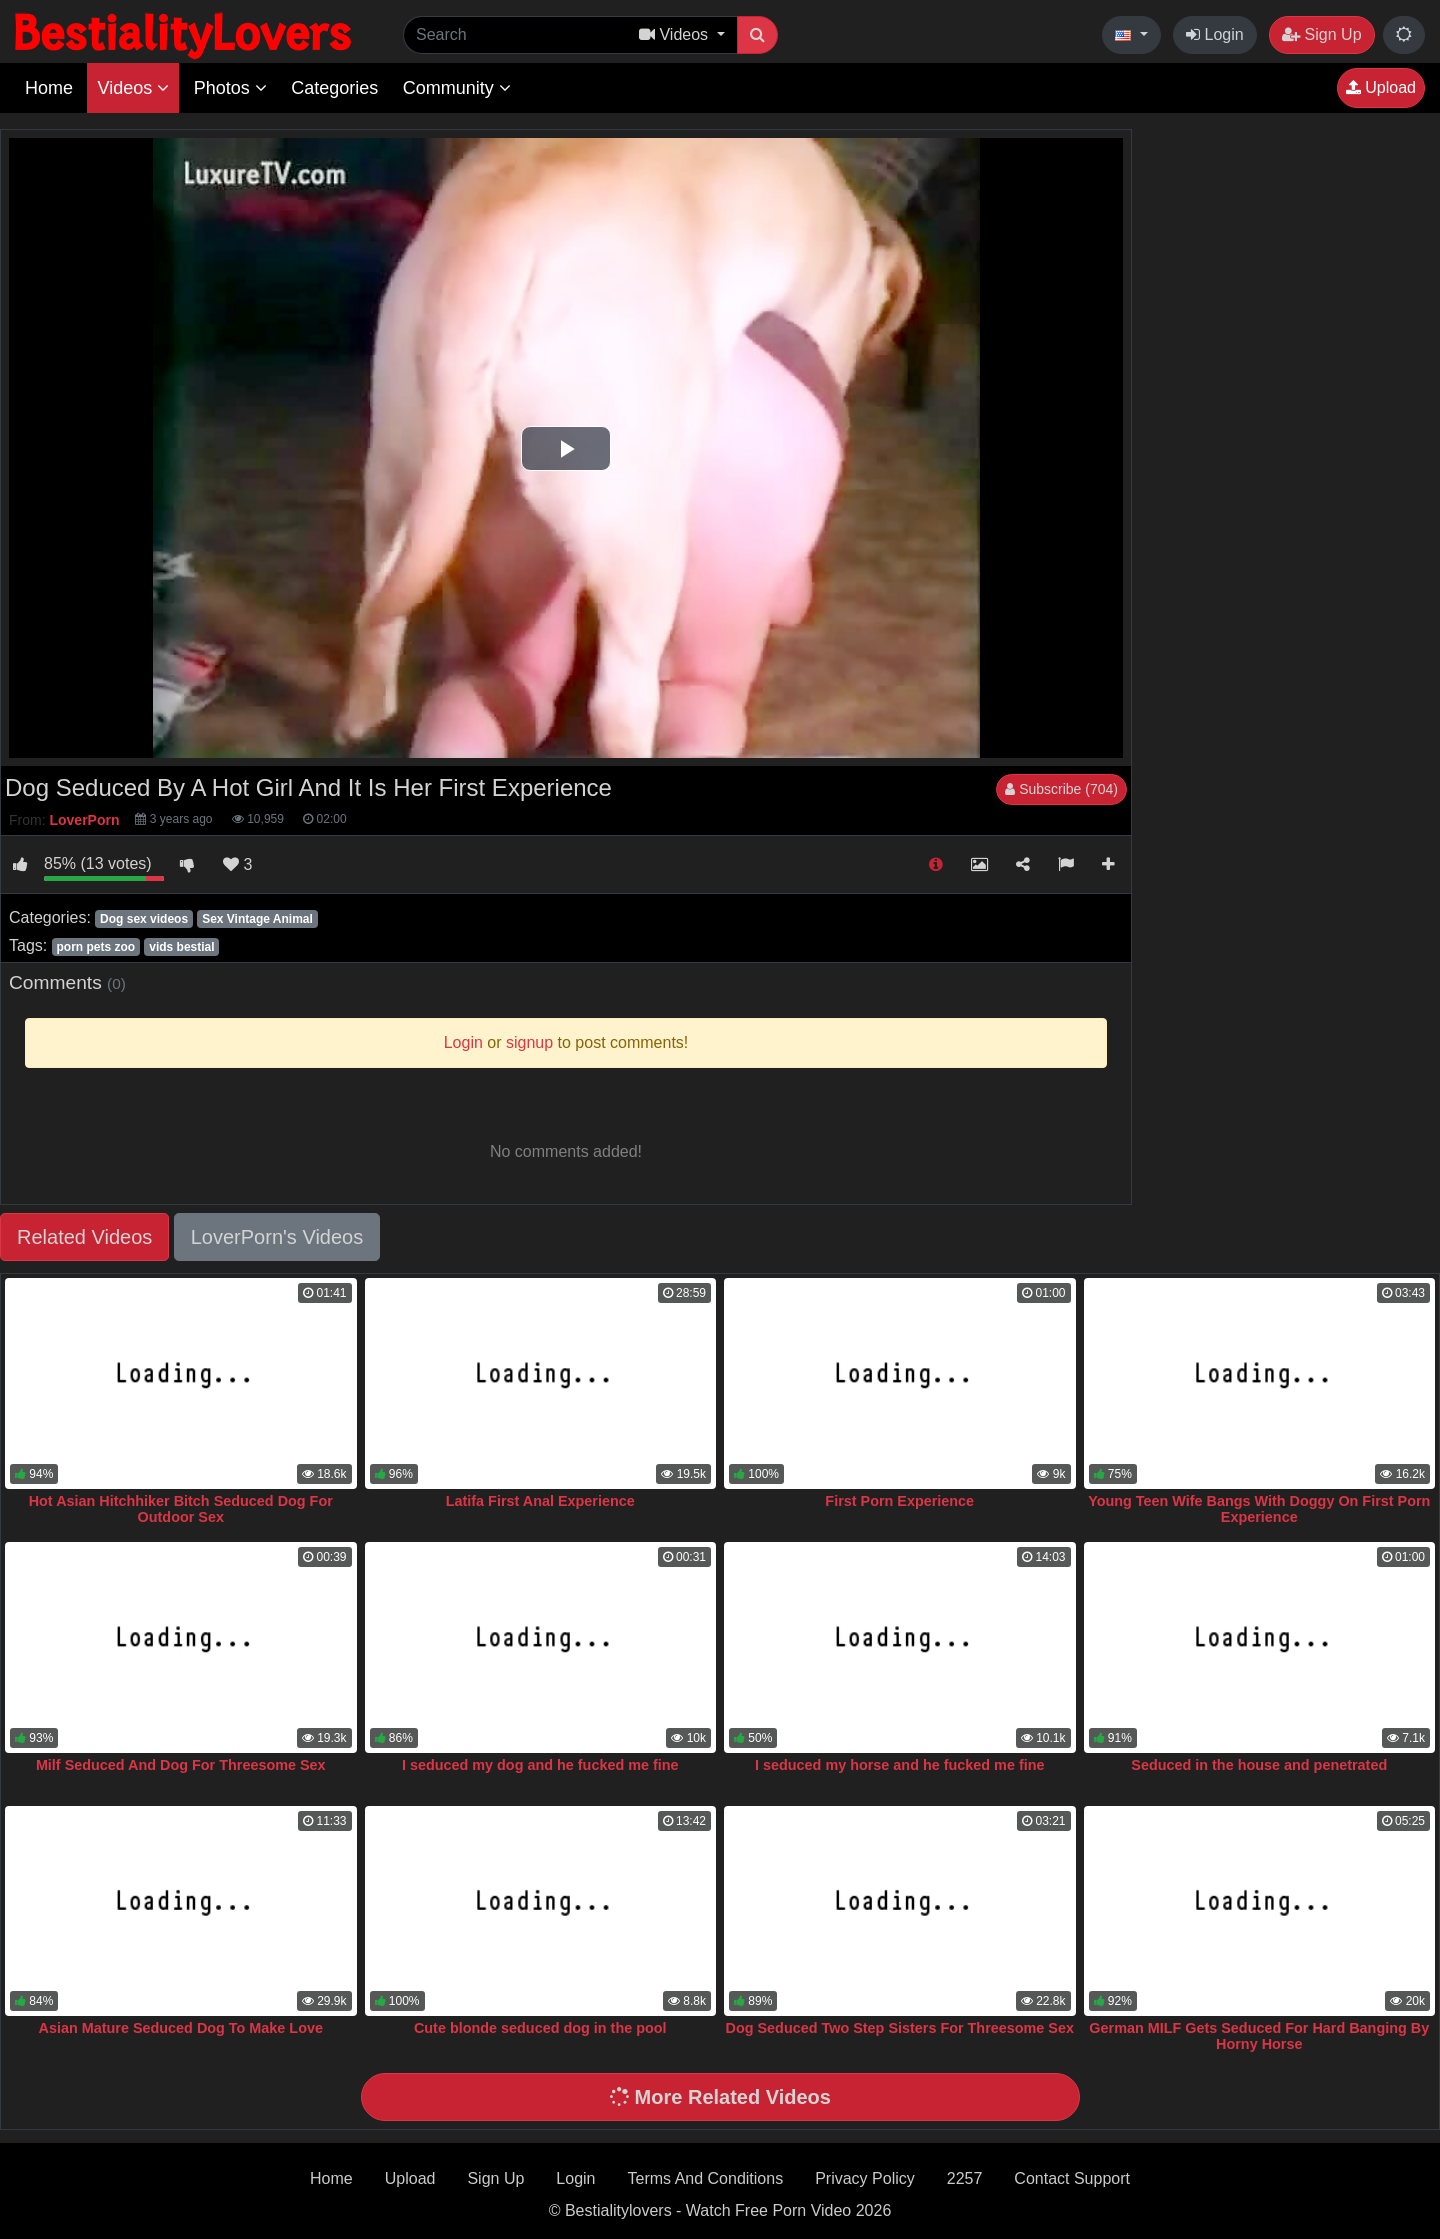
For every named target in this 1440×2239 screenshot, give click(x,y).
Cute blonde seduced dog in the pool (540, 2028)
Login (1215, 34)
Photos (230, 88)
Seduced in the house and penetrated (1259, 1765)
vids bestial (181, 947)
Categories (334, 88)
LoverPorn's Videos (277, 1237)
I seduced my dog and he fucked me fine (540, 1765)
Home (49, 88)
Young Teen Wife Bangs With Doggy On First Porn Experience (1259, 1509)
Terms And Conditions (706, 2178)
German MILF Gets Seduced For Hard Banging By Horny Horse (1259, 2036)
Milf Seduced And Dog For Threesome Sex (181, 1765)
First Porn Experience (899, 1501)
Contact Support (1072, 2178)
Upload (1381, 87)
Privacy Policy (865, 2178)
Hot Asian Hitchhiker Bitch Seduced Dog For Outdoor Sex (181, 1509)
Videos (133, 88)
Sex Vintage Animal (257, 919)
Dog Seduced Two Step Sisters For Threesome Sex (900, 2028)
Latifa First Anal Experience (540, 1501)
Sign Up (1321, 34)
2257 (965, 2178)
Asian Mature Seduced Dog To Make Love (181, 2028)
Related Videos (84, 1237)
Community (457, 88)
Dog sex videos (144, 919)
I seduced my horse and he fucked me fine (900, 1765)
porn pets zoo (95, 947)
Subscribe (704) (1061, 789)
